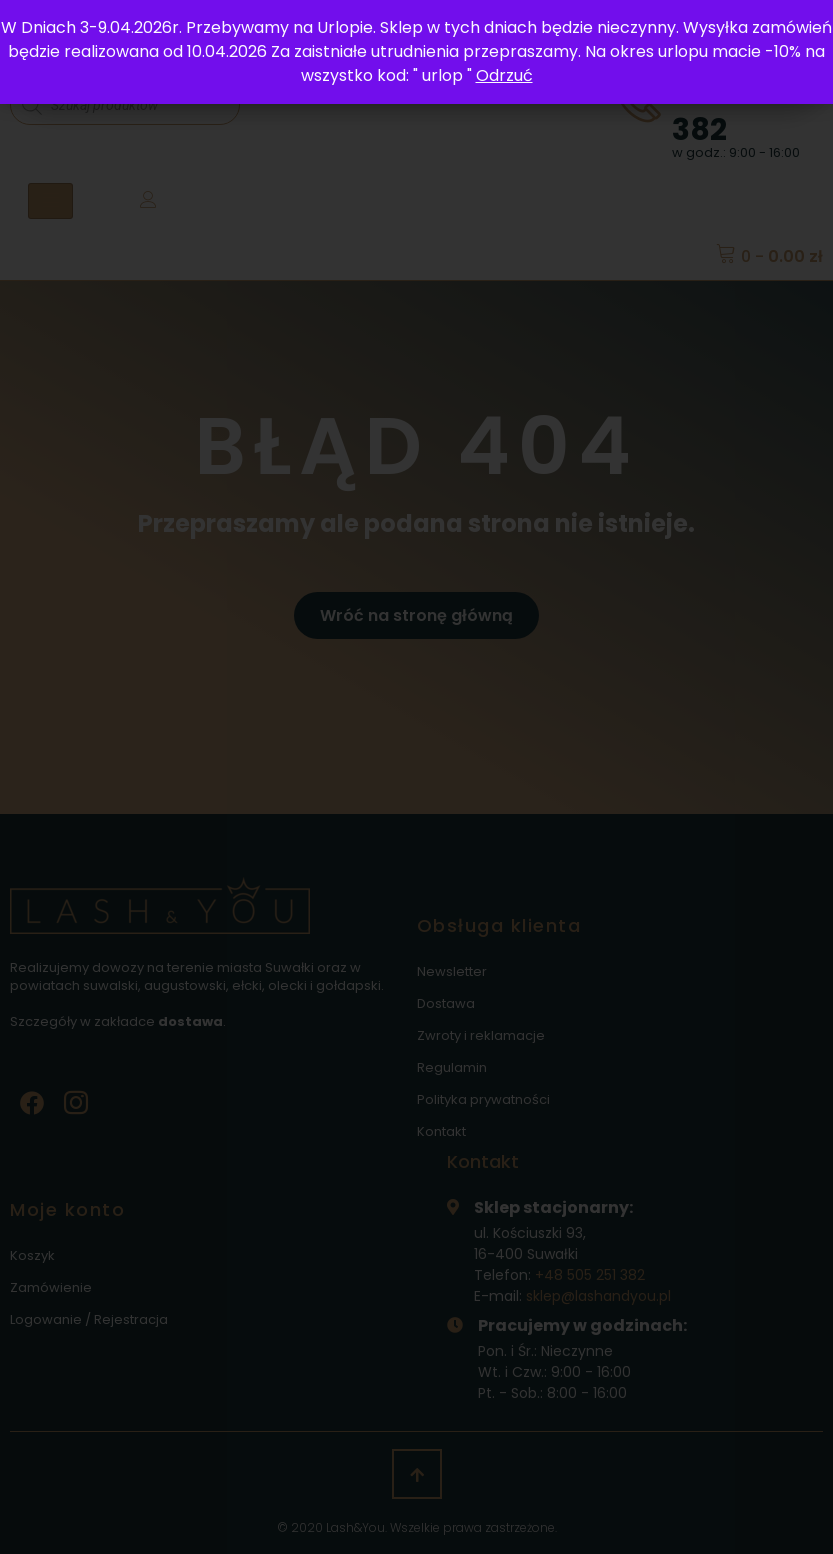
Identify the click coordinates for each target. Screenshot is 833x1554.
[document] (416, 777)
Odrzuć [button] (504, 75)
